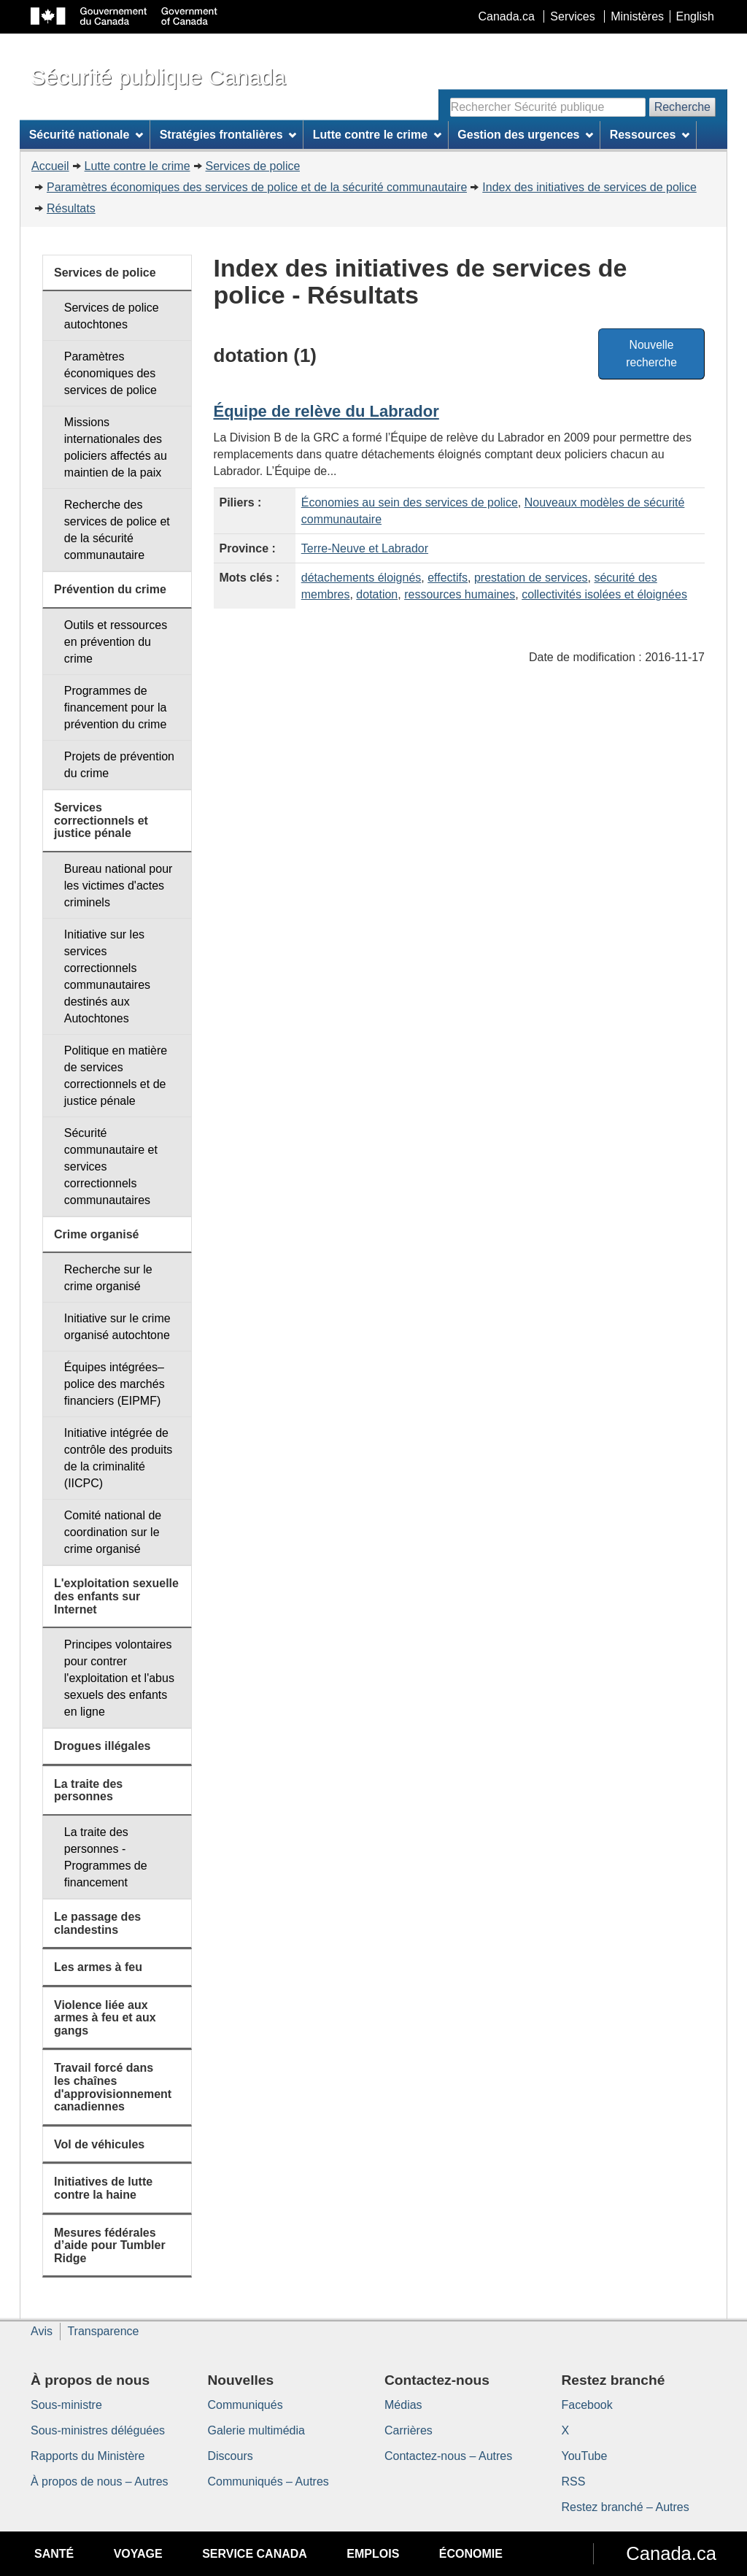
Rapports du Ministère (88, 2456)
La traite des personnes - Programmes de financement (105, 1857)
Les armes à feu (98, 1967)
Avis (42, 2331)
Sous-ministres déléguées (98, 2430)
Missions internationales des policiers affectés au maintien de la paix (115, 447)
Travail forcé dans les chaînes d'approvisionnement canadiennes (112, 2087)
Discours (230, 2456)
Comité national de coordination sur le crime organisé (112, 1532)
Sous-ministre (66, 2405)
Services (572, 16)
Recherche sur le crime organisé (108, 1277)
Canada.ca (507, 16)
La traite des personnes (88, 1790)
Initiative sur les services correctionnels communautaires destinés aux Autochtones (107, 976)
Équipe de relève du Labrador (326, 411)
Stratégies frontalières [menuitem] (228, 134)
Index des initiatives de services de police (589, 187)
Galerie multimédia (256, 2430)
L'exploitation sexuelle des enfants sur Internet (116, 1596)
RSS (574, 2481)
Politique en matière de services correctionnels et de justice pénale (115, 1075)
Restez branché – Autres (625, 2507)
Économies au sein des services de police (409, 502)
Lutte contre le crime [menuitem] (377, 134)
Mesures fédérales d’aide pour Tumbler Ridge (110, 2245)
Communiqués (245, 2405)
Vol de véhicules (99, 2144)
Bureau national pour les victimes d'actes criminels (118, 886)
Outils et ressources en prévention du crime (115, 642)
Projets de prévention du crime (119, 764)
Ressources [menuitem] (650, 134)
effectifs (447, 577)
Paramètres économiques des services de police (110, 373)
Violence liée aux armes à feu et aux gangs (105, 2018)
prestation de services (531, 577)
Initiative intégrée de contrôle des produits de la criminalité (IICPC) (118, 1458)
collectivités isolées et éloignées (604, 594)
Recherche (682, 107)
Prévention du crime (110, 589)
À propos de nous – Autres (100, 2481)
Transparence (103, 2331)
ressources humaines (459, 594)
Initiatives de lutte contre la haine (103, 2188)
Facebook (587, 2405)
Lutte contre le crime (137, 166)
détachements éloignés (361, 577)
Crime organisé (96, 1234)
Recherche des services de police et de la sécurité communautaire (117, 529)
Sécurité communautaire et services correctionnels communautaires (111, 1166)
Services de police (253, 166)
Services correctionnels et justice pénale (101, 820)
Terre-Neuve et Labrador (364, 548)
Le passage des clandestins (97, 1923)
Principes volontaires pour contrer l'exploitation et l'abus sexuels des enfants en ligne (119, 1678)
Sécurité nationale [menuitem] (86, 134)
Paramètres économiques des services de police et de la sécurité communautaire (257, 187)
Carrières (408, 2430)
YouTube (585, 2456)
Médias (403, 2405)
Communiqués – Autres (268, 2481)
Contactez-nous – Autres (448, 2456)
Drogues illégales (102, 1746)
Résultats (71, 208)
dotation (377, 594)
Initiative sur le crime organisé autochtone (117, 1326)
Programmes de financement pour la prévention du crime (115, 707)
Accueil (50, 166)
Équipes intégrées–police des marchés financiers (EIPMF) (114, 1384)
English (695, 16)
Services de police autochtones (111, 316)
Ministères (637, 16)
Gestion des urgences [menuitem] (525, 134)
